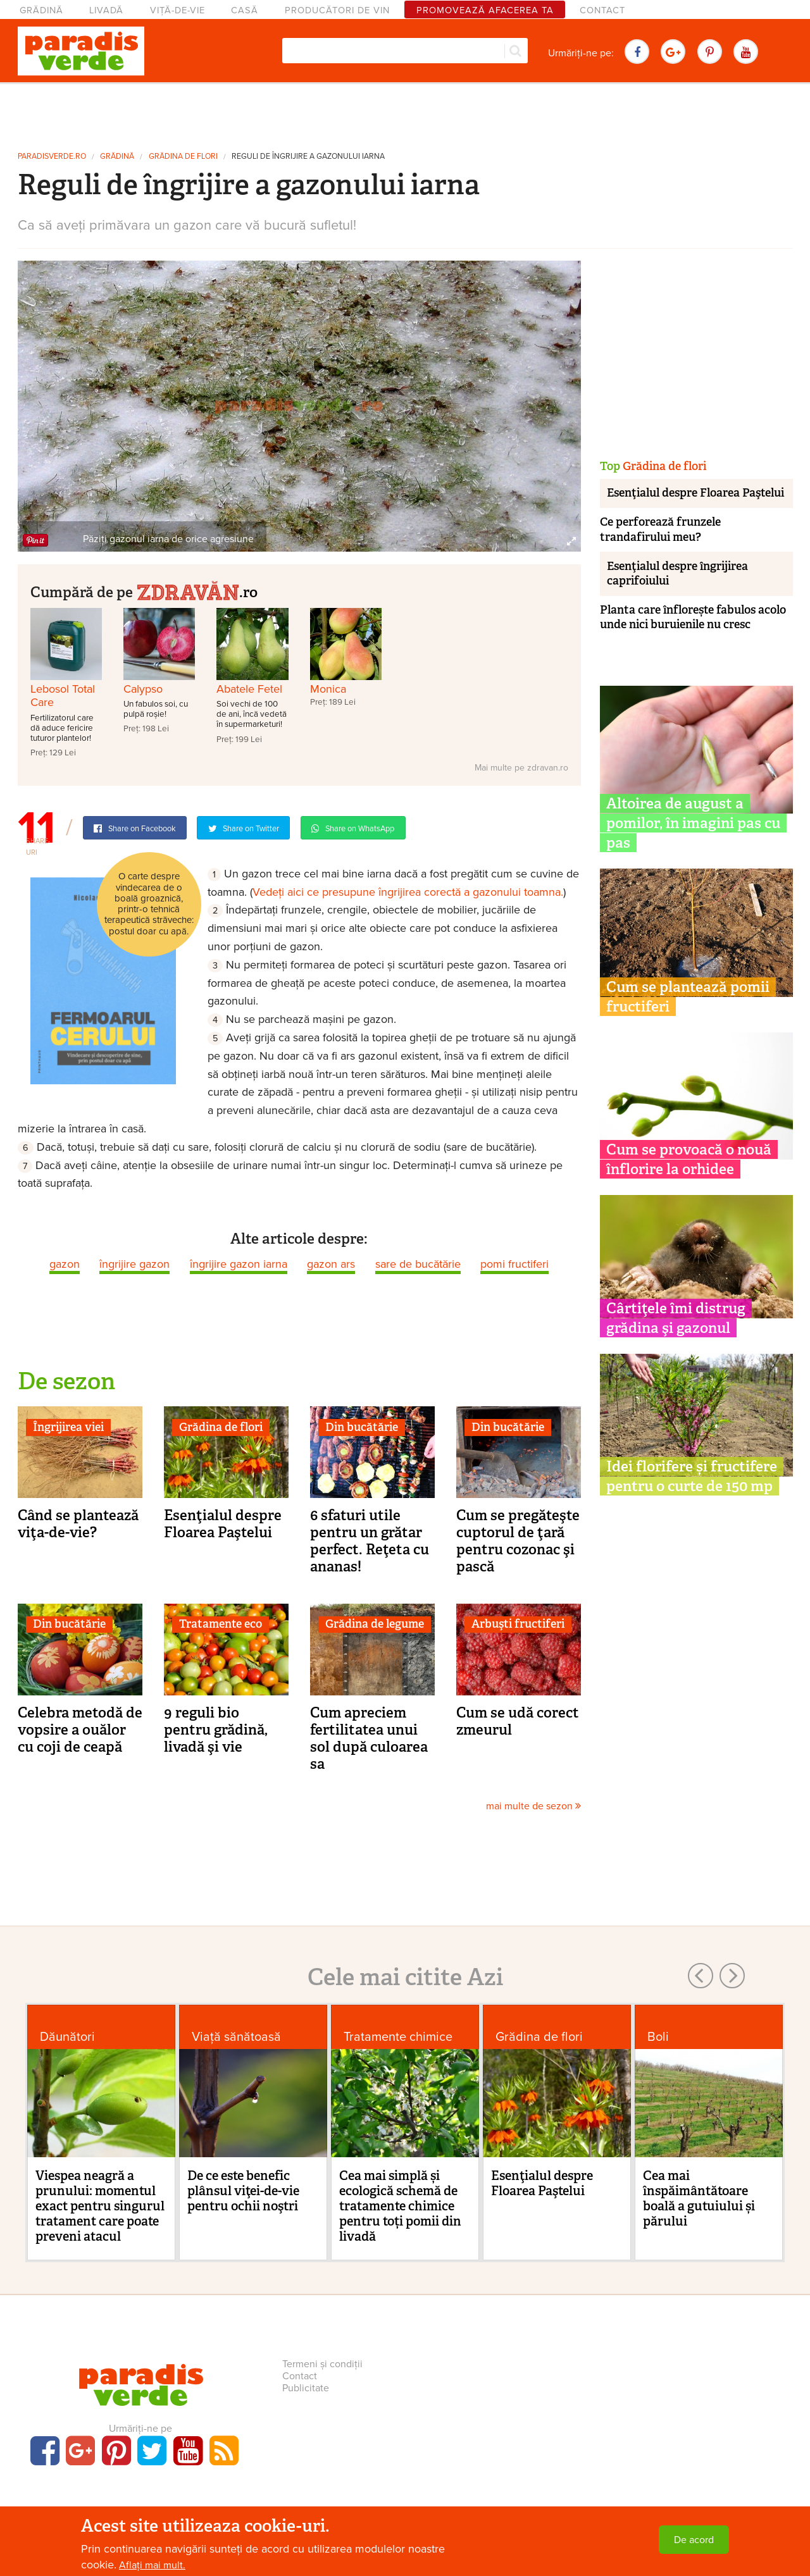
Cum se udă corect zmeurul (517, 1721)
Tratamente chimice (398, 2036)
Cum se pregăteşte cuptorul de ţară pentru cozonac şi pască (518, 1541)
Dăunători (67, 2036)
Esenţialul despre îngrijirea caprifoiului (677, 573)
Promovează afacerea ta (485, 10)
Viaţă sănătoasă (236, 2036)
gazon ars (331, 1264)
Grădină (41, 10)
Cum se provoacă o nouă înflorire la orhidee (688, 1159)
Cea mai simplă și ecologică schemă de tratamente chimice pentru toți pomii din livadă (400, 2206)
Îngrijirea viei (68, 1427)
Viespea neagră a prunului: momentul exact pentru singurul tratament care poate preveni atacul (100, 2206)
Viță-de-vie (177, 10)
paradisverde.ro (52, 156)
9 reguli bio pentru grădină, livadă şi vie (216, 1729)
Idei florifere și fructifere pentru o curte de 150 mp (691, 1476)
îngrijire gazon (134, 1264)
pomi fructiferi (514, 1264)
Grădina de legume (374, 1624)
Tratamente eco (220, 1624)
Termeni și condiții (322, 2364)
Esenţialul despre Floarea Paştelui (223, 1524)
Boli (658, 2036)
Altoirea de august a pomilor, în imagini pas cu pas (693, 823)
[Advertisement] (405, 112)
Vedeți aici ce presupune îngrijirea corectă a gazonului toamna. (407, 892)
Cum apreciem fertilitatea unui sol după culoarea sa (369, 1738)
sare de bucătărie (418, 1264)
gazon (64, 1264)
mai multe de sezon (533, 1806)
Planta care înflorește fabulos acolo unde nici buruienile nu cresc (693, 617)
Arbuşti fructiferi (517, 1624)
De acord (694, 2540)
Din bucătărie (361, 1427)
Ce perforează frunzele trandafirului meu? (660, 529)
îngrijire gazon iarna (238, 1264)
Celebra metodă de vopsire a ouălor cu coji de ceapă (80, 1729)
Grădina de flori (183, 156)
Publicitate (305, 2388)
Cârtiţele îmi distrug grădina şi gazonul (675, 1318)
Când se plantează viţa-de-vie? (78, 1524)
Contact (602, 10)
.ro (197, 590)
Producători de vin (337, 10)
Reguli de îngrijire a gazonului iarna (308, 156)
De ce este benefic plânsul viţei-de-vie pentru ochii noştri (243, 2190)
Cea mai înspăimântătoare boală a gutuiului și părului (699, 2198)
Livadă (106, 10)
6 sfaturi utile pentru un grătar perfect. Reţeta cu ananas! (369, 1541)
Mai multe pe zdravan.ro (521, 767)
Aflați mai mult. (152, 2565)
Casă (244, 10)
